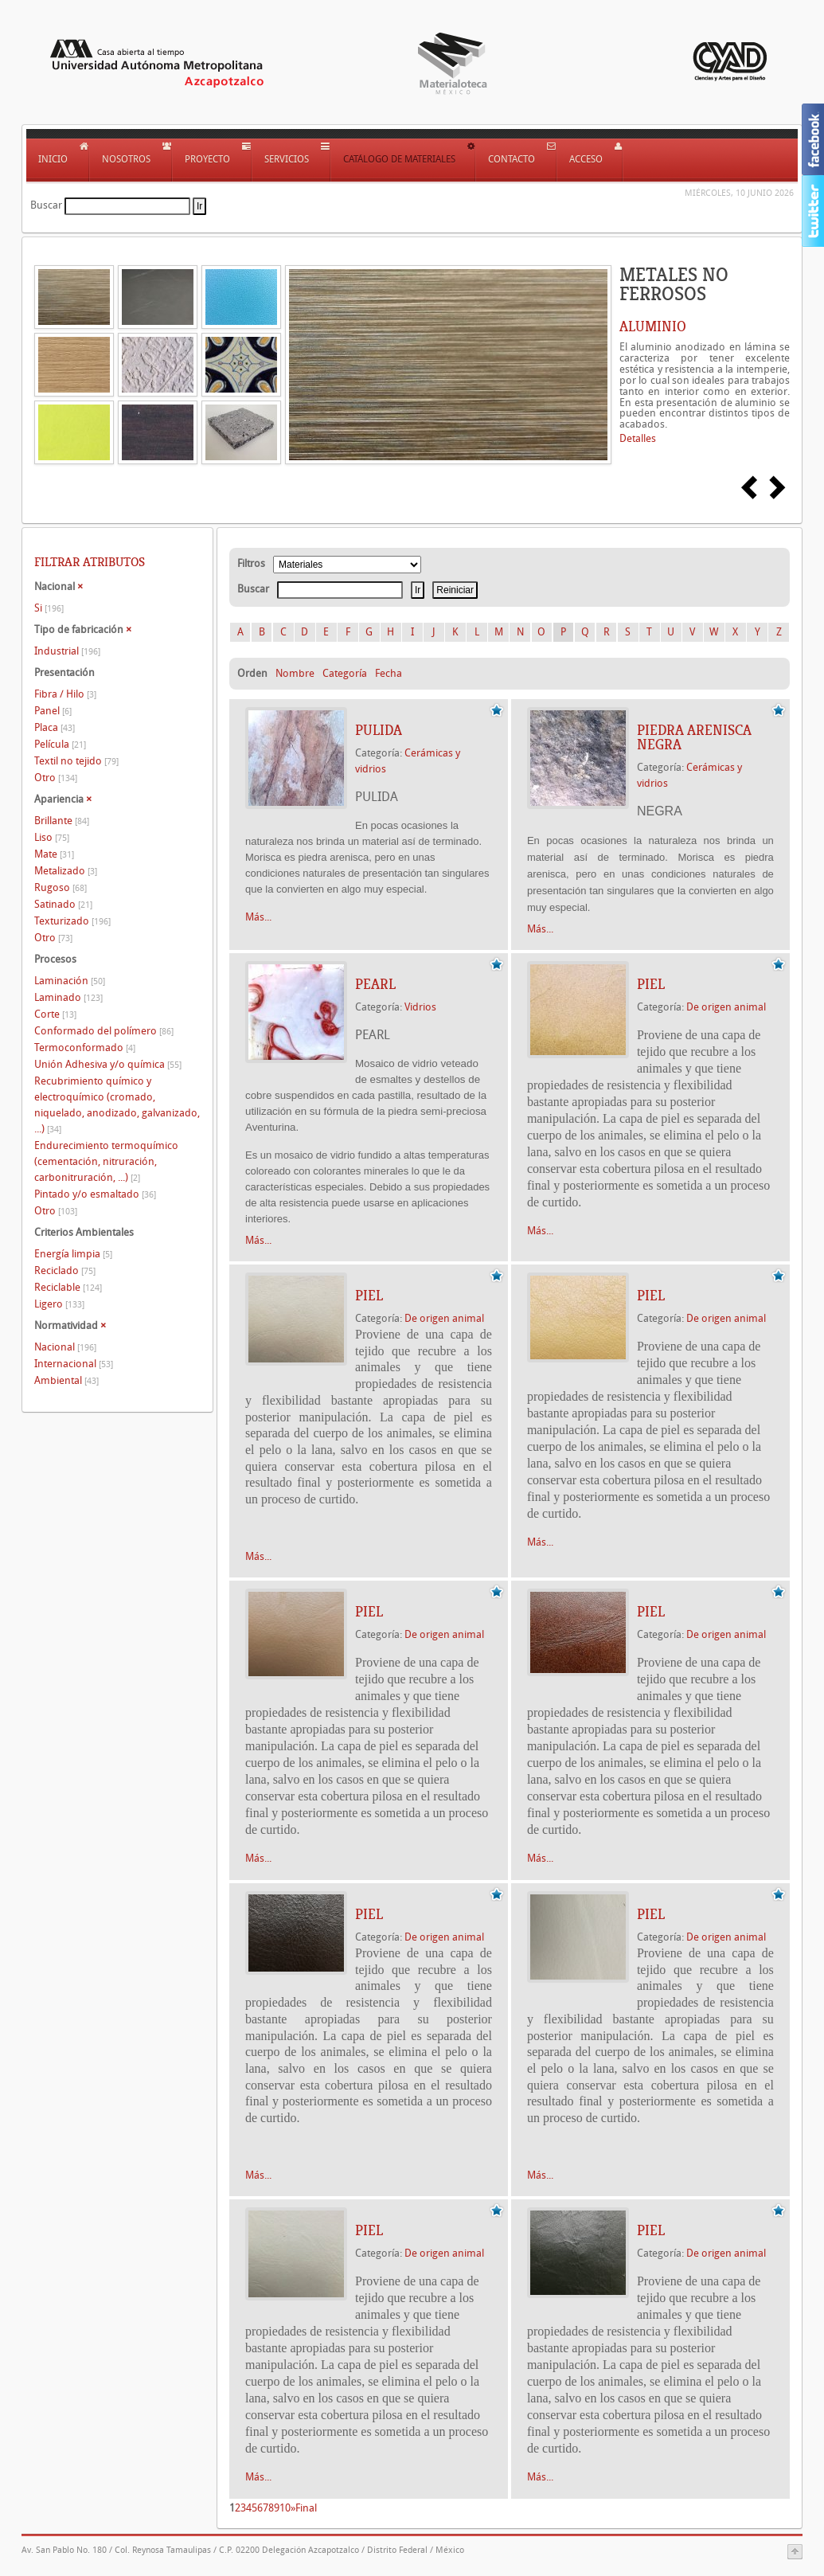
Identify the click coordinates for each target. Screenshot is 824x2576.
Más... (258, 917)
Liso (51, 837)
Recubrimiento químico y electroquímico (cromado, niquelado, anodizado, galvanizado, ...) (117, 1105)
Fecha (388, 673)
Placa (54, 727)
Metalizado (65, 871)
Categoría (344, 673)
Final (306, 2508)
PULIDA (378, 730)
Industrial (67, 651)
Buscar (46, 205)
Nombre (294, 673)
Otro (55, 778)
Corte (55, 1014)
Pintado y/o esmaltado (95, 1194)
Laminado (68, 997)
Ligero (59, 1304)
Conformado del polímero (104, 1031)
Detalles (637, 438)
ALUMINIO (652, 326)
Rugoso (60, 887)
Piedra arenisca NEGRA (694, 737)
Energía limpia (73, 1254)
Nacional (65, 1347)
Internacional (73, 1364)
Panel (53, 711)
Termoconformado (84, 1047)
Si (49, 608)
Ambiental (66, 1380)
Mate (54, 854)
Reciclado (65, 1270)
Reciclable (68, 1287)
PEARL (375, 984)
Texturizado (72, 921)
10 (285, 2508)
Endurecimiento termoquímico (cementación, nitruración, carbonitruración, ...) (106, 1161)
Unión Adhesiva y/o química (108, 1064)
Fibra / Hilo (65, 694)
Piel (651, 984)
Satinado (63, 904)
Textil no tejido (76, 761)
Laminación (69, 981)
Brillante (61, 821)
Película (60, 744)
